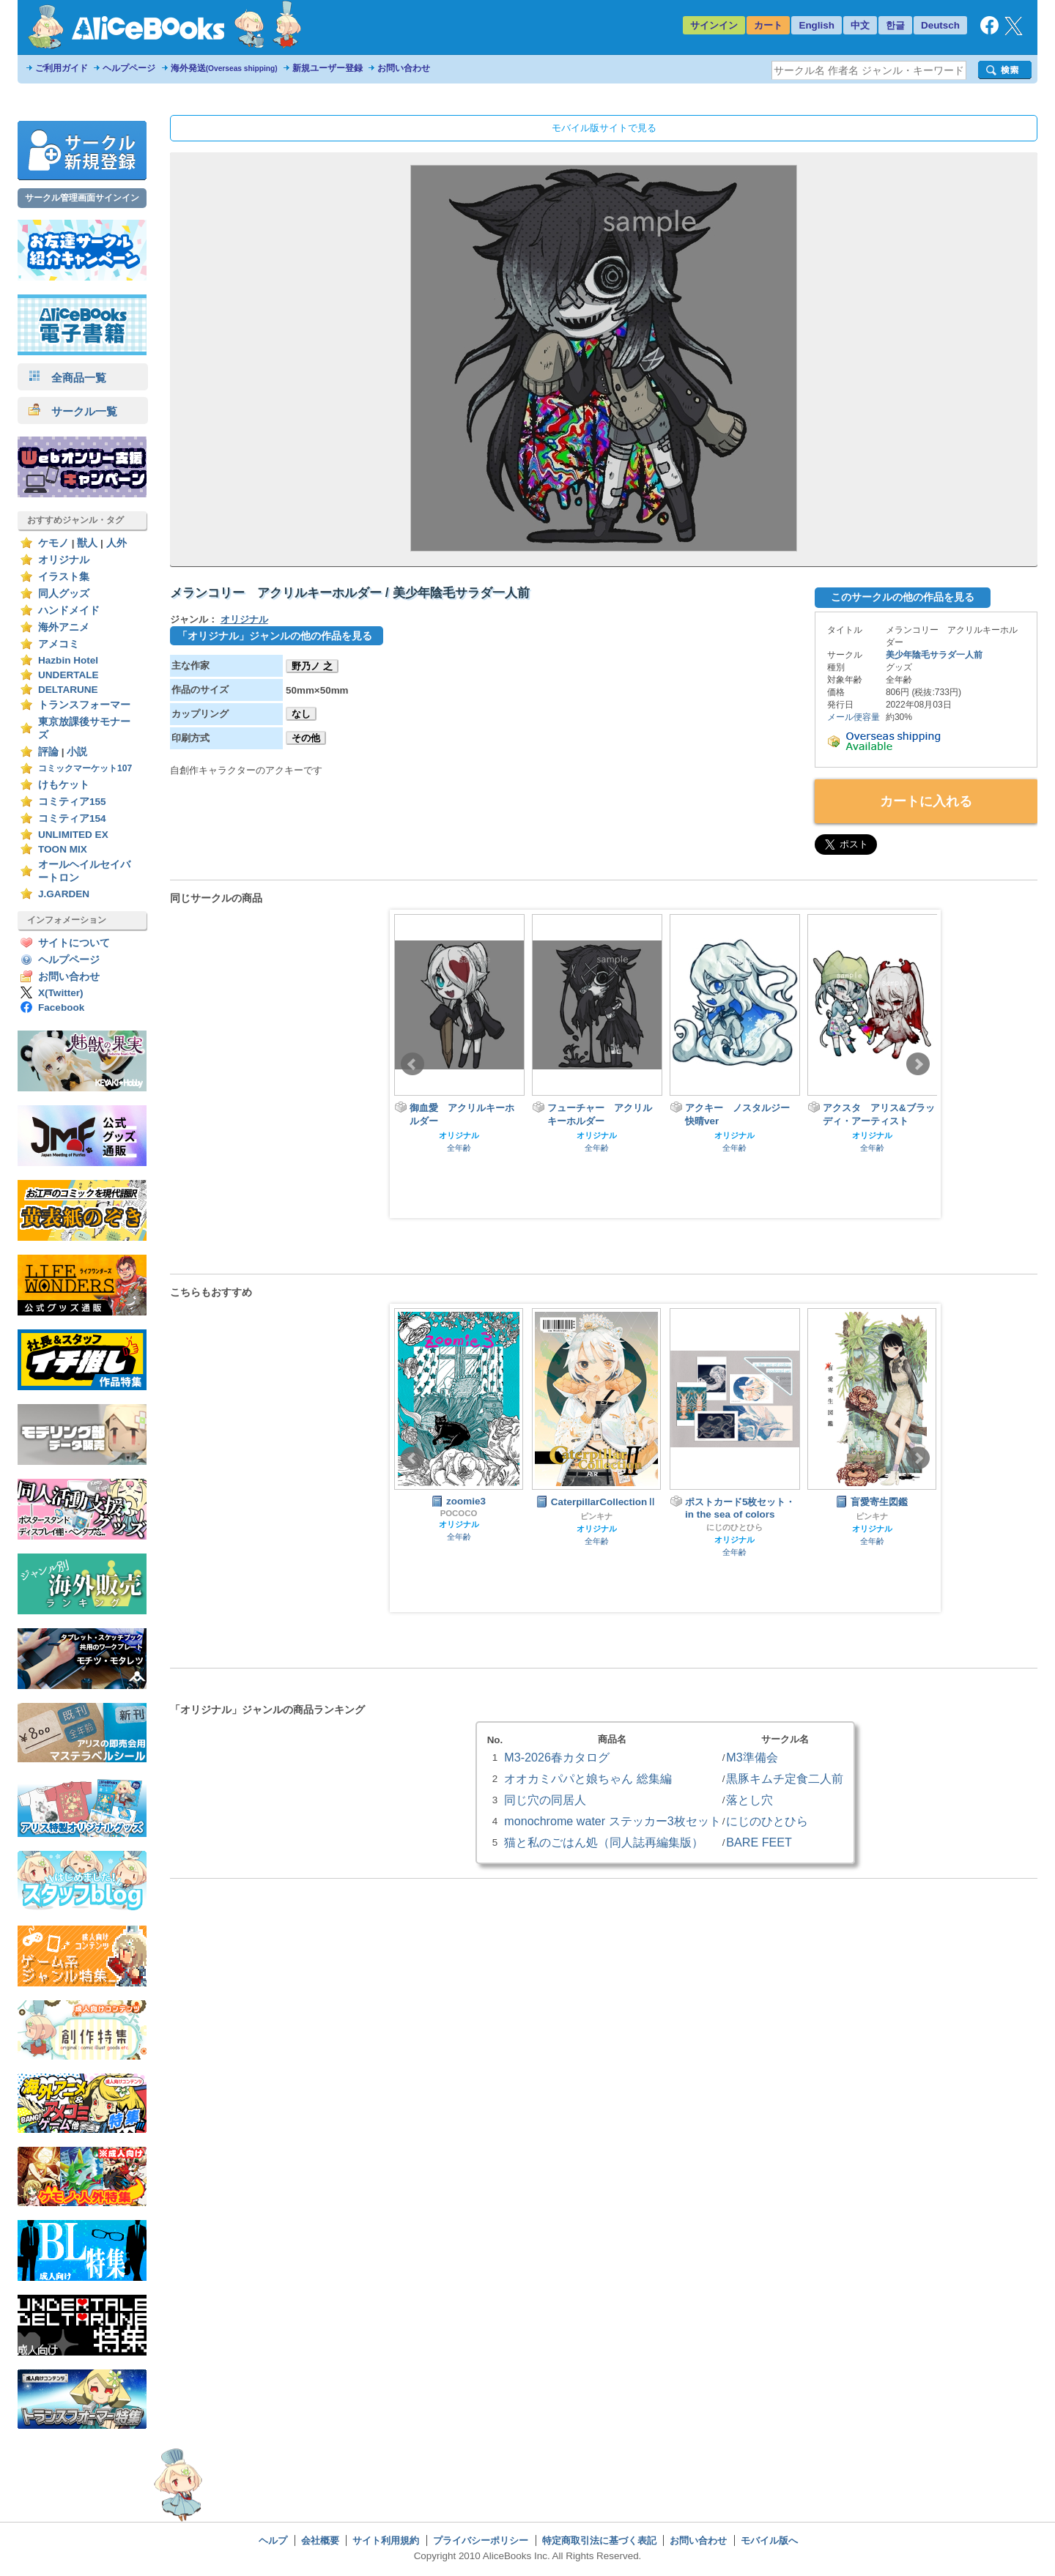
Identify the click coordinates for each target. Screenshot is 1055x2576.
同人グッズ (63, 593)
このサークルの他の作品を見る (902, 597)
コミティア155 (72, 801)
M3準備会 (751, 1757)
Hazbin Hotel (68, 660)
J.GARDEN (63, 893)
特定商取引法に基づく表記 (599, 2540)
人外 (116, 543)
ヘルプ (273, 2540)
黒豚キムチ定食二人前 (784, 1778)
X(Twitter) (61, 992)
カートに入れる (926, 801)
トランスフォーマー (84, 704)
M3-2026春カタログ (557, 1757)
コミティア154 (72, 818)
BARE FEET (759, 1842)
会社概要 (320, 2540)
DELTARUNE (68, 689)
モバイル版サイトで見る (604, 127)
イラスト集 (63, 576)
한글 (895, 25)
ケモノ (53, 543)
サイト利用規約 (385, 2540)
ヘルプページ (129, 68)
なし (301, 713)
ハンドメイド (69, 610)
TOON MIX (62, 849)
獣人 (87, 543)
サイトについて (74, 943)
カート (768, 25)
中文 (860, 25)
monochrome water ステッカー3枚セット (612, 1820)
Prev (412, 1064)
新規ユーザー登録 (327, 68)
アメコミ (58, 644)
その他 (306, 737)
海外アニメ (63, 627)
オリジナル (63, 559)
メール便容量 (853, 717)
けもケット (63, 784)
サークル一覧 (73, 411)
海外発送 (224, 68)
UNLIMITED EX (73, 834)
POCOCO (459, 1513)
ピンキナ (596, 1516)
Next (918, 1064)
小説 (77, 751)
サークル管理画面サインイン (82, 198)
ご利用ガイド (61, 68)
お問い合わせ (403, 68)
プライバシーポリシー (480, 2540)
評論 (48, 751)
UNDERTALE (68, 674)
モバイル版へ (769, 2540)
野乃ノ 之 (312, 666)
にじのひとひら (734, 1527)
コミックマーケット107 (85, 768)
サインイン (714, 25)
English (816, 25)
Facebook (61, 1007)
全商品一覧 (67, 377)
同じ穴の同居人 (545, 1799)
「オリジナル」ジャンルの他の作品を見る (274, 636)
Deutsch (940, 25)
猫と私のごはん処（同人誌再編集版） (603, 1842)
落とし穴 (749, 1799)
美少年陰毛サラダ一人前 (934, 655)
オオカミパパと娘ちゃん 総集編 (587, 1778)
